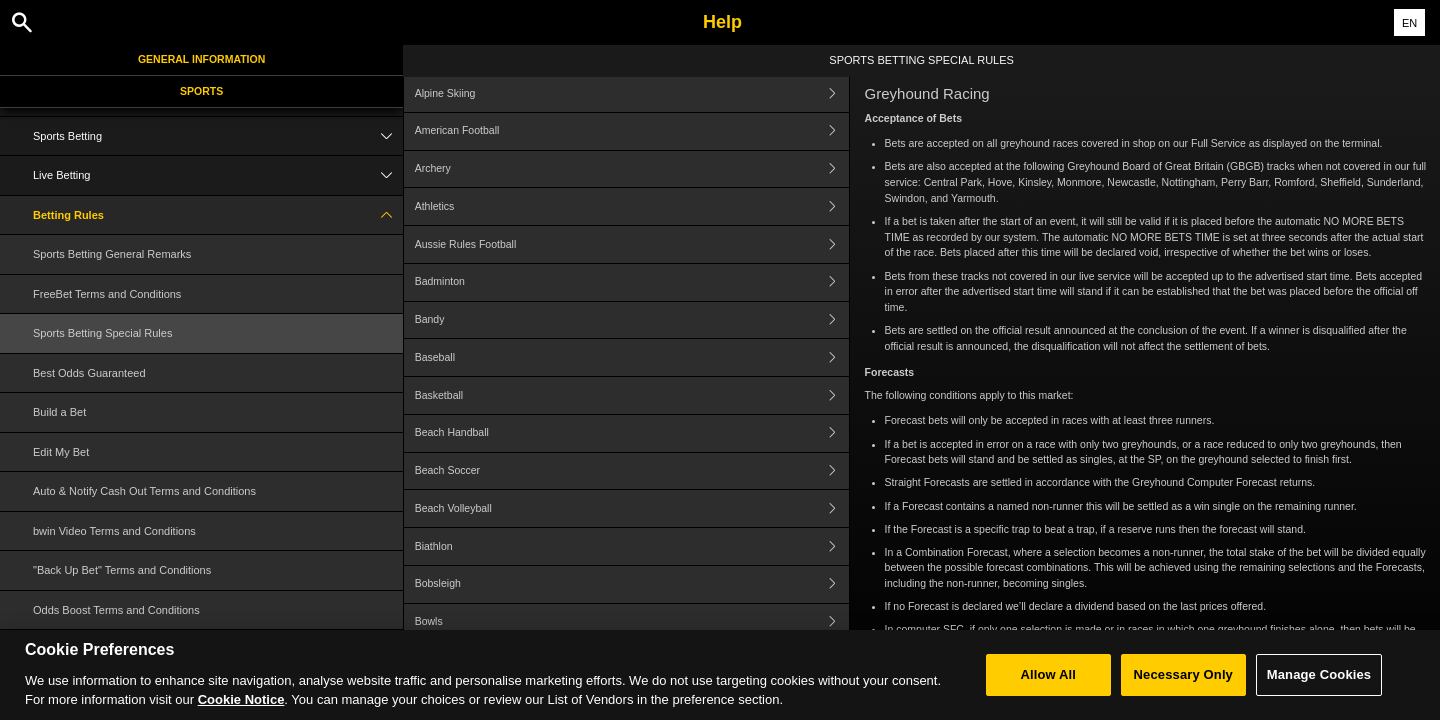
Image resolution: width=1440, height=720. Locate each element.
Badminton (632, 282)
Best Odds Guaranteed (89, 373)
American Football (632, 131)
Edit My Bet (61, 452)
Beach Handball (632, 433)
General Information (201, 59)
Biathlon (632, 546)
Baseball (632, 357)
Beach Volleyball (632, 508)
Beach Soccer (632, 471)
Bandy (632, 320)
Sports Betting (218, 136)
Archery (632, 169)
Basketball (632, 395)
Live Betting (218, 175)
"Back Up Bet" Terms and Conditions (122, 570)
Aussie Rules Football (632, 244)
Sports (201, 91)
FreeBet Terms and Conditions (107, 294)
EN (1409, 23)
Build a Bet (59, 412)
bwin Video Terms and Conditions (114, 531)
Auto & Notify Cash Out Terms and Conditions (144, 491)
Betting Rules (218, 215)
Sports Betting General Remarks (112, 254)
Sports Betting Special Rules (102, 333)
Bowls (632, 622)
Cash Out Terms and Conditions (111, 649)
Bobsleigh (632, 584)
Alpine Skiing (632, 93)
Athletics (632, 206)
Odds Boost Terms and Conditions (116, 610)
